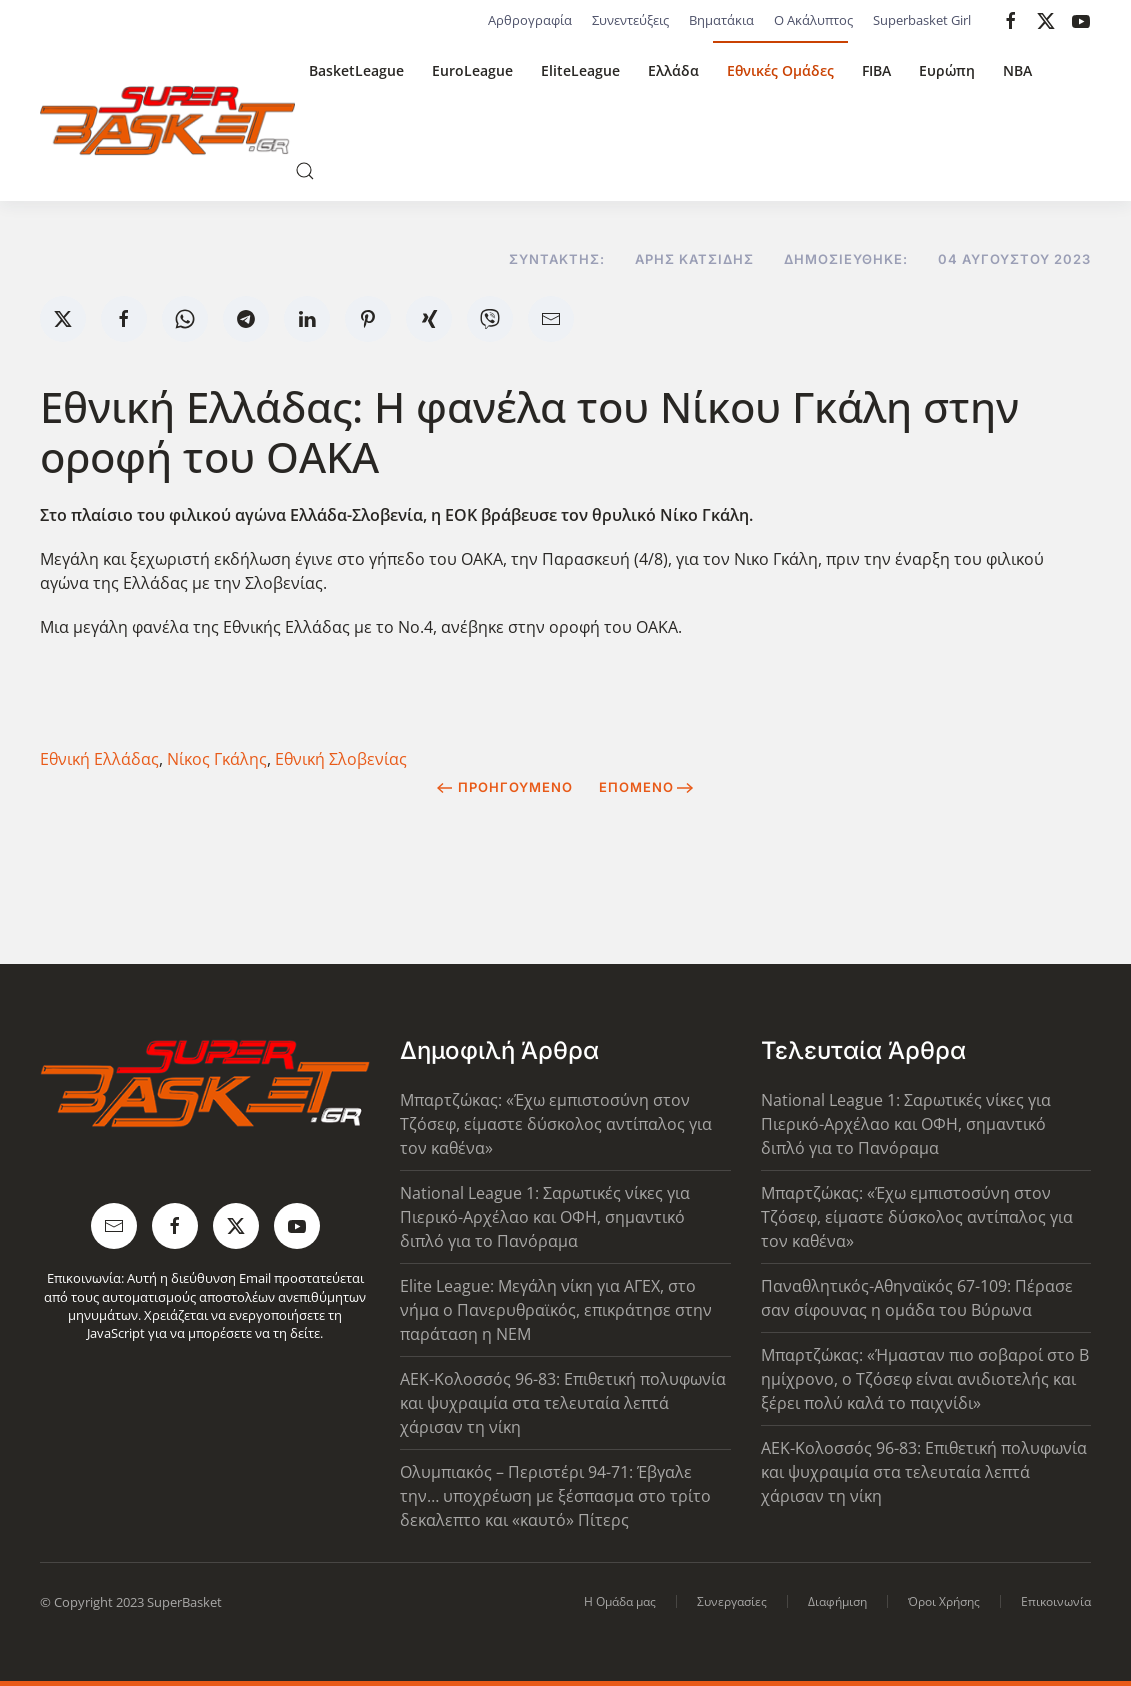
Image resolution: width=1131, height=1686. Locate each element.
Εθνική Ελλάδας (99, 759)
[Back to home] (167, 120)
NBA (1017, 70)
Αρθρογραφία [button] (530, 20)
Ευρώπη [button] (947, 70)
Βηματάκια (721, 20)
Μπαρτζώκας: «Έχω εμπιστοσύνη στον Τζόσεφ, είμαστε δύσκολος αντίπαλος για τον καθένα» (556, 1124)
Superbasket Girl (922, 20)
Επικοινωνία (1056, 1601)
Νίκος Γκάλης (217, 759)
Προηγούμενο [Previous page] (504, 787)
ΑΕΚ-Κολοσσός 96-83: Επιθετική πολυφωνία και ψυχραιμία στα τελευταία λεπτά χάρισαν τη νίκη (563, 1403)
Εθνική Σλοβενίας (341, 759)
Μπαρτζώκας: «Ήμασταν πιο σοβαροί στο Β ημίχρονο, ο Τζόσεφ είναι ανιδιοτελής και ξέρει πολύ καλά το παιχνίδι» (925, 1379)
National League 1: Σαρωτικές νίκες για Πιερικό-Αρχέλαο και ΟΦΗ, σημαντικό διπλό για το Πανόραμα (545, 1217)
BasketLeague (356, 70)
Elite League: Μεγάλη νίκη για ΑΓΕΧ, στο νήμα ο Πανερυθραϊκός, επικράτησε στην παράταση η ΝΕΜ (556, 1310)
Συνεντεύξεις (630, 20)
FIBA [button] (876, 70)
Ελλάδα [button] (673, 70)
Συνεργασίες (732, 1601)
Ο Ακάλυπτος (813, 20)
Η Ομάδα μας (620, 1601)
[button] (305, 171)
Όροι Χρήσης (944, 1601)
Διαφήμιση (837, 1601)
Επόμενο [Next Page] (646, 787)
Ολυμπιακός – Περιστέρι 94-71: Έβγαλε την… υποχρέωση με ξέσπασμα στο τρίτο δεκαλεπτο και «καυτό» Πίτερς (555, 1496)
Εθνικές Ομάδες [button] (780, 70)
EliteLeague (580, 70)
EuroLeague (472, 70)
